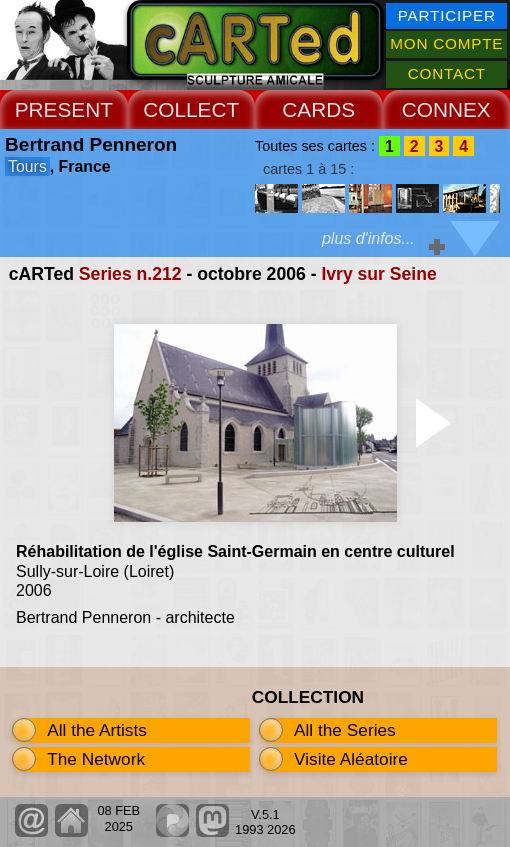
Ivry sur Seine (378, 274)
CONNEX (446, 109)
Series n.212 (130, 274)
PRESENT (64, 109)
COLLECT (191, 109)
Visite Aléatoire (351, 759)
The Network (96, 759)
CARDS (318, 109)
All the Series (345, 730)
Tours (27, 166)
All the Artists (97, 730)
